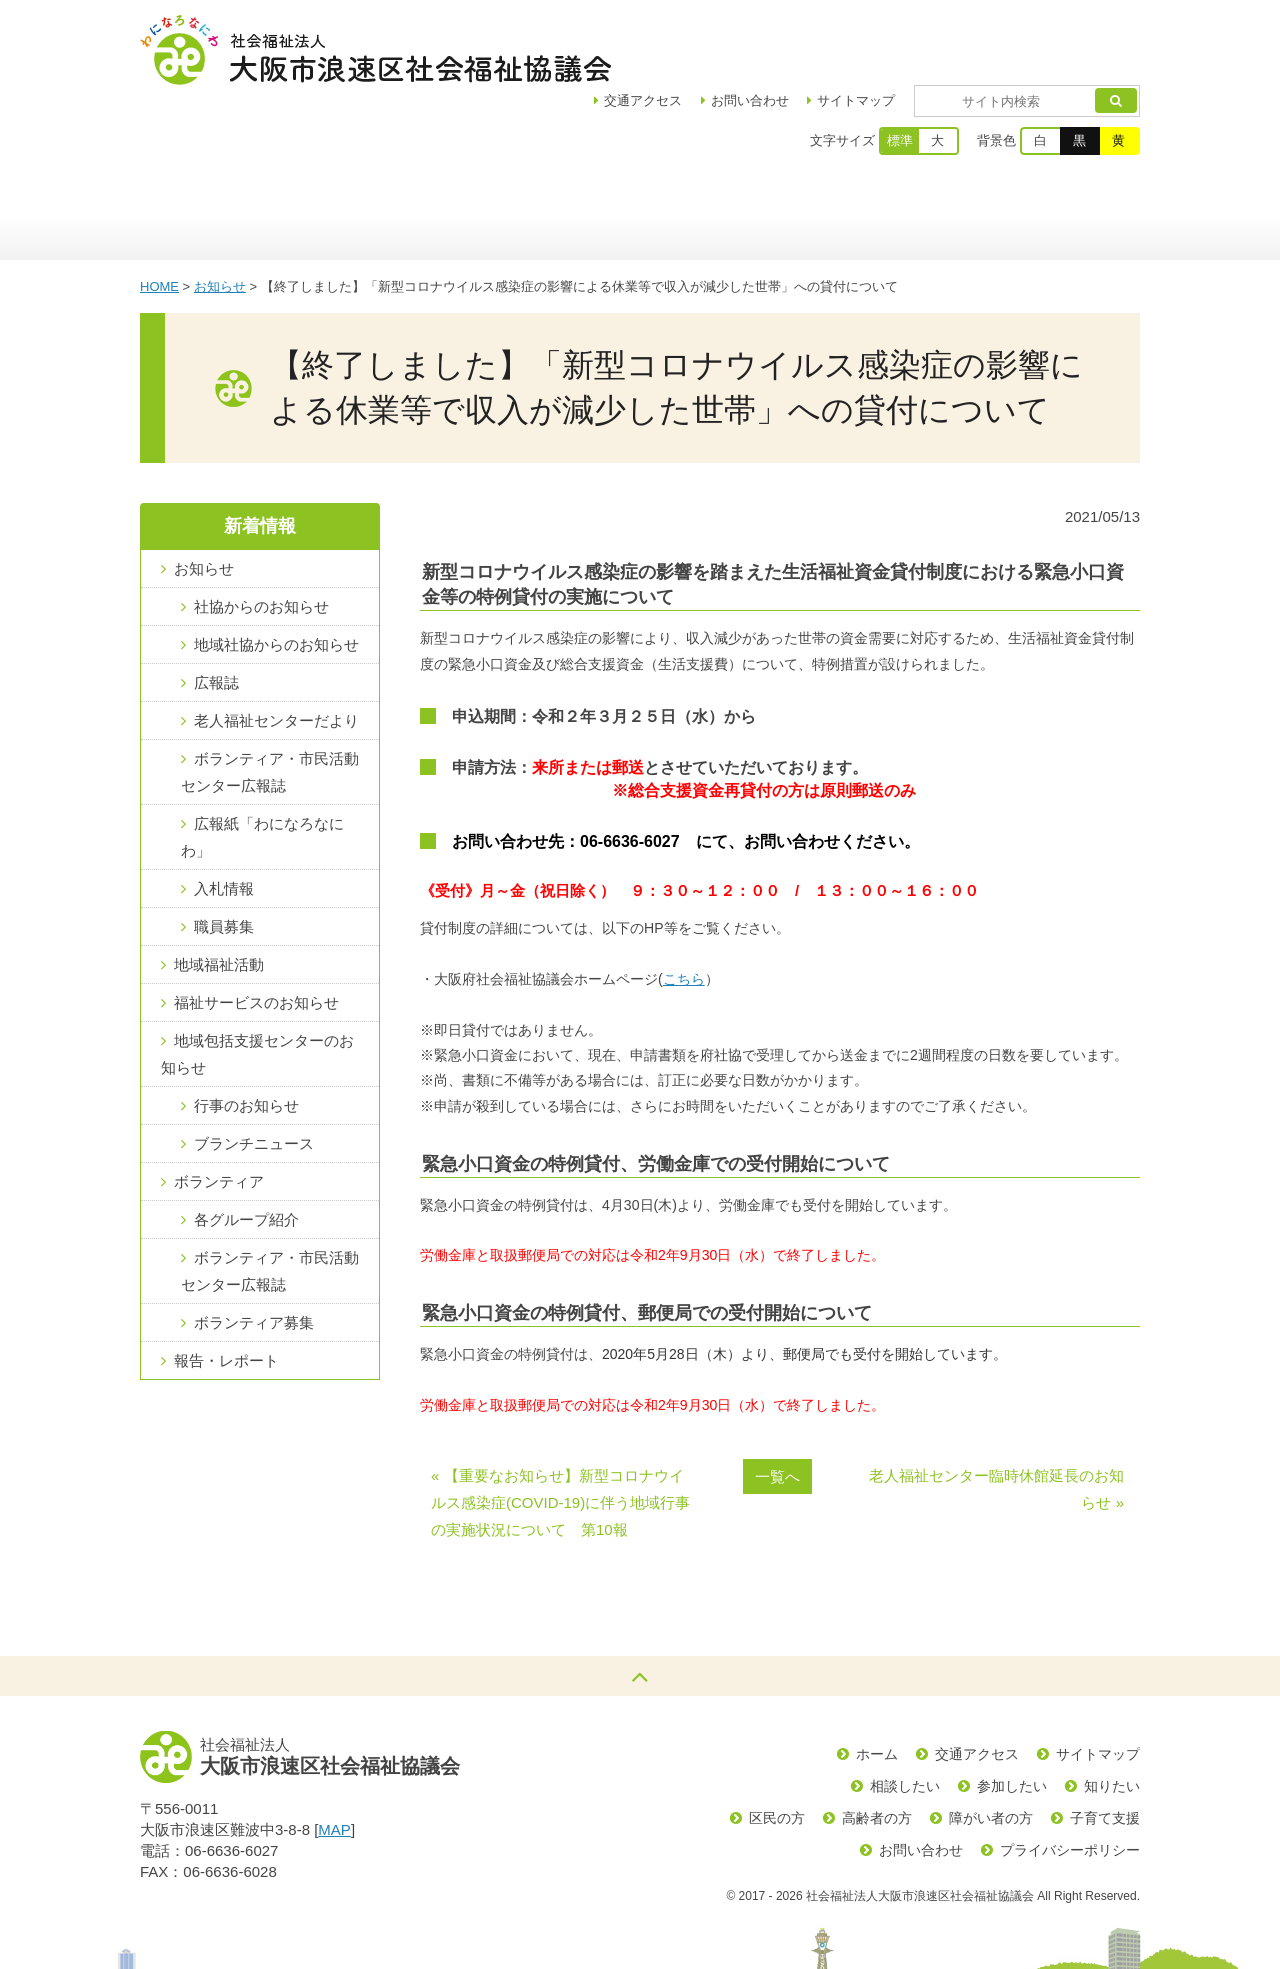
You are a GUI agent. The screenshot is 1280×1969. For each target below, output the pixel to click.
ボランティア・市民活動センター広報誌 (270, 702)
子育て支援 (1105, 1748)
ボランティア (922, 145)
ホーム (190, 145)
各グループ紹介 (246, 1149)
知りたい (1112, 1716)
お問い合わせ (808, 30)
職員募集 (224, 856)
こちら (684, 909)
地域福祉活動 (219, 894)
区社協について (312, 145)
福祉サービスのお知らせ (256, 932)
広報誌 (216, 612)
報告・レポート (226, 1290)
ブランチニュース (254, 1073)
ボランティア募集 (254, 1252)
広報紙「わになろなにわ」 (262, 767)
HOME (159, 216)
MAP (334, 1759)
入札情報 (224, 818)
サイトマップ (914, 30)
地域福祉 (457, 145)
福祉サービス (777, 145)
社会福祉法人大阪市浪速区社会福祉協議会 (375, 50)
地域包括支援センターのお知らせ (257, 984)
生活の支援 (1067, 145)
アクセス (701, 30)
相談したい (905, 1716)
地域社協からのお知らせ (276, 574)
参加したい (1012, 1716)
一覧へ (777, 1406)
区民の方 (777, 1748)
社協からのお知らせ (261, 536)
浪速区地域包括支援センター (617, 145)
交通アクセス (977, 1684)
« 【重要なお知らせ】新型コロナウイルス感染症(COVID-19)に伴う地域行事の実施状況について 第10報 (560, 1432)
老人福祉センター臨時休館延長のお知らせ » (996, 1419)
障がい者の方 (991, 1748)
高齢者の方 (877, 1748)
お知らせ (220, 216)
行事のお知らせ (246, 1035)
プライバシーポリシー (1070, 1780)
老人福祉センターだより (276, 650)
